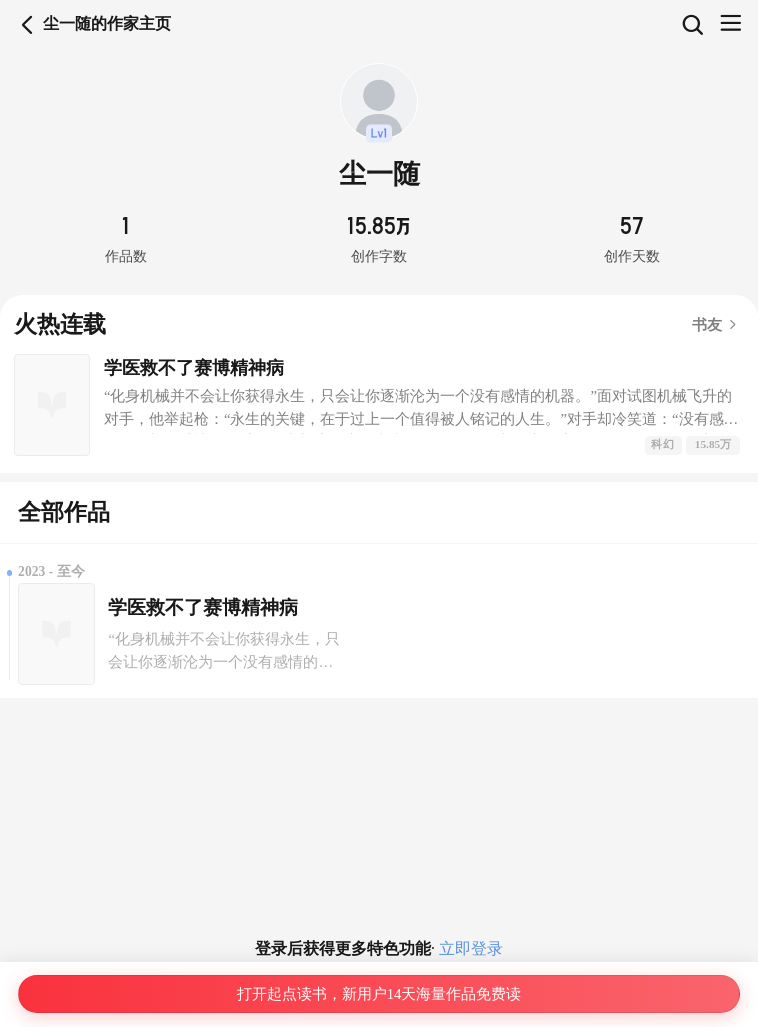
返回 (27, 24)
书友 (716, 325)
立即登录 (469, 948)
